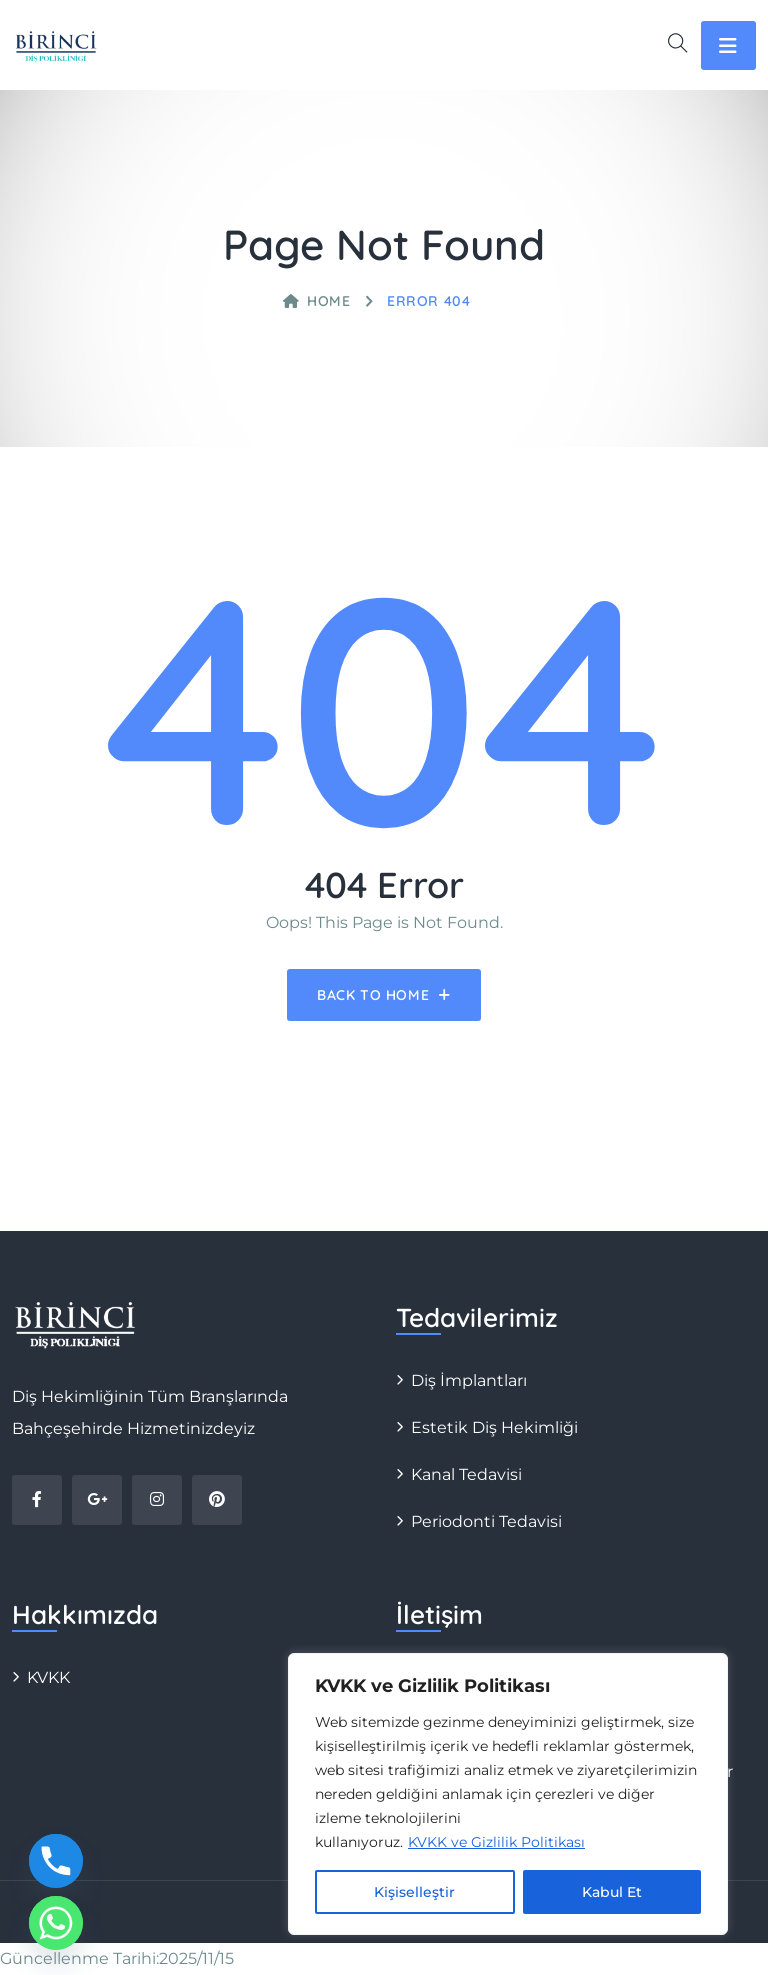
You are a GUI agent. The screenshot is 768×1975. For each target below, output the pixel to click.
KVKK (48, 1677)
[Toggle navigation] (728, 45)
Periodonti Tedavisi (486, 1521)
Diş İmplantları (469, 1380)
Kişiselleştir (414, 1892)
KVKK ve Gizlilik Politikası (496, 1842)
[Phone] (56, 1861)
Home (317, 301)
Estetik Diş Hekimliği (494, 1427)
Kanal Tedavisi (466, 1474)
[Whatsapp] (56, 1923)
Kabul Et (612, 1892)
